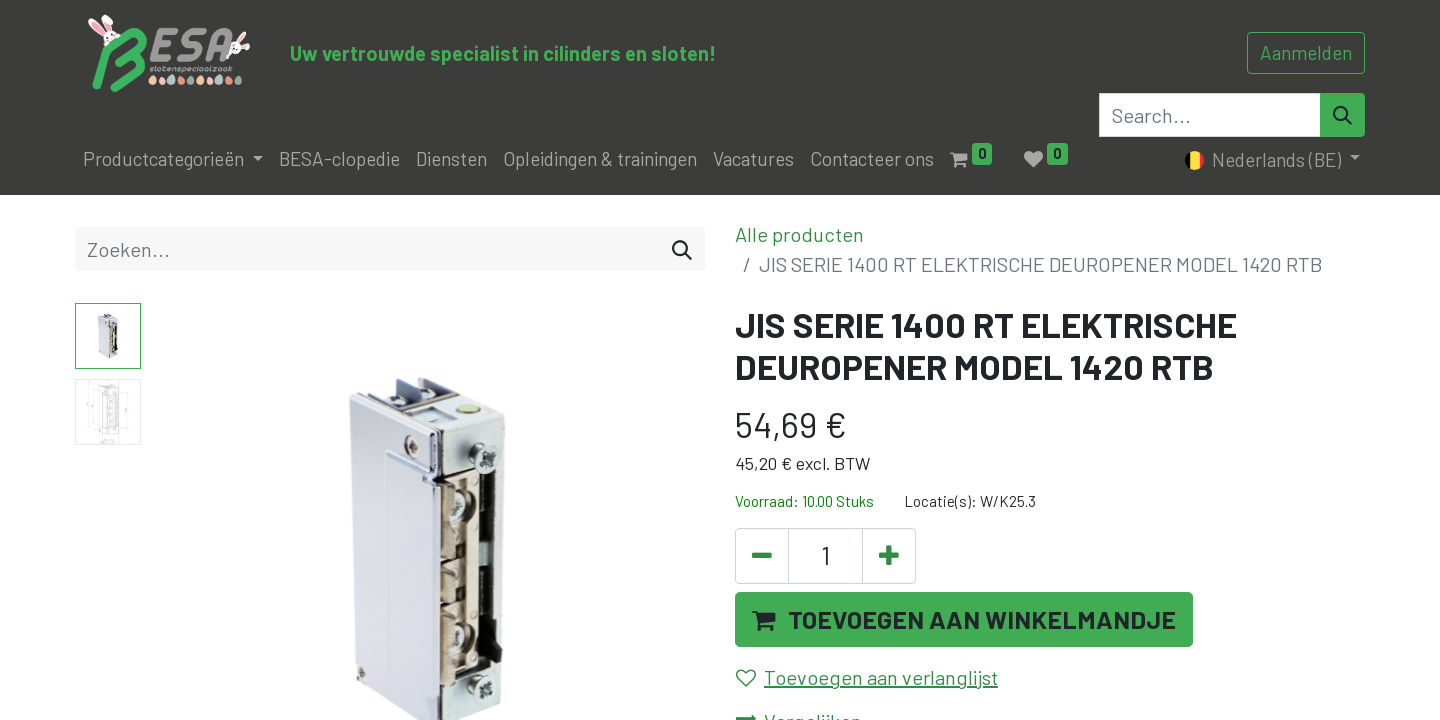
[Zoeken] (682, 249)
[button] (964, 620)
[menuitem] (339, 159)
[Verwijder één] (762, 556)
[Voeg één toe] (889, 556)
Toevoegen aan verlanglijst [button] (867, 677)
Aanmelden (1306, 52)
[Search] (1342, 115)
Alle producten (799, 234)
